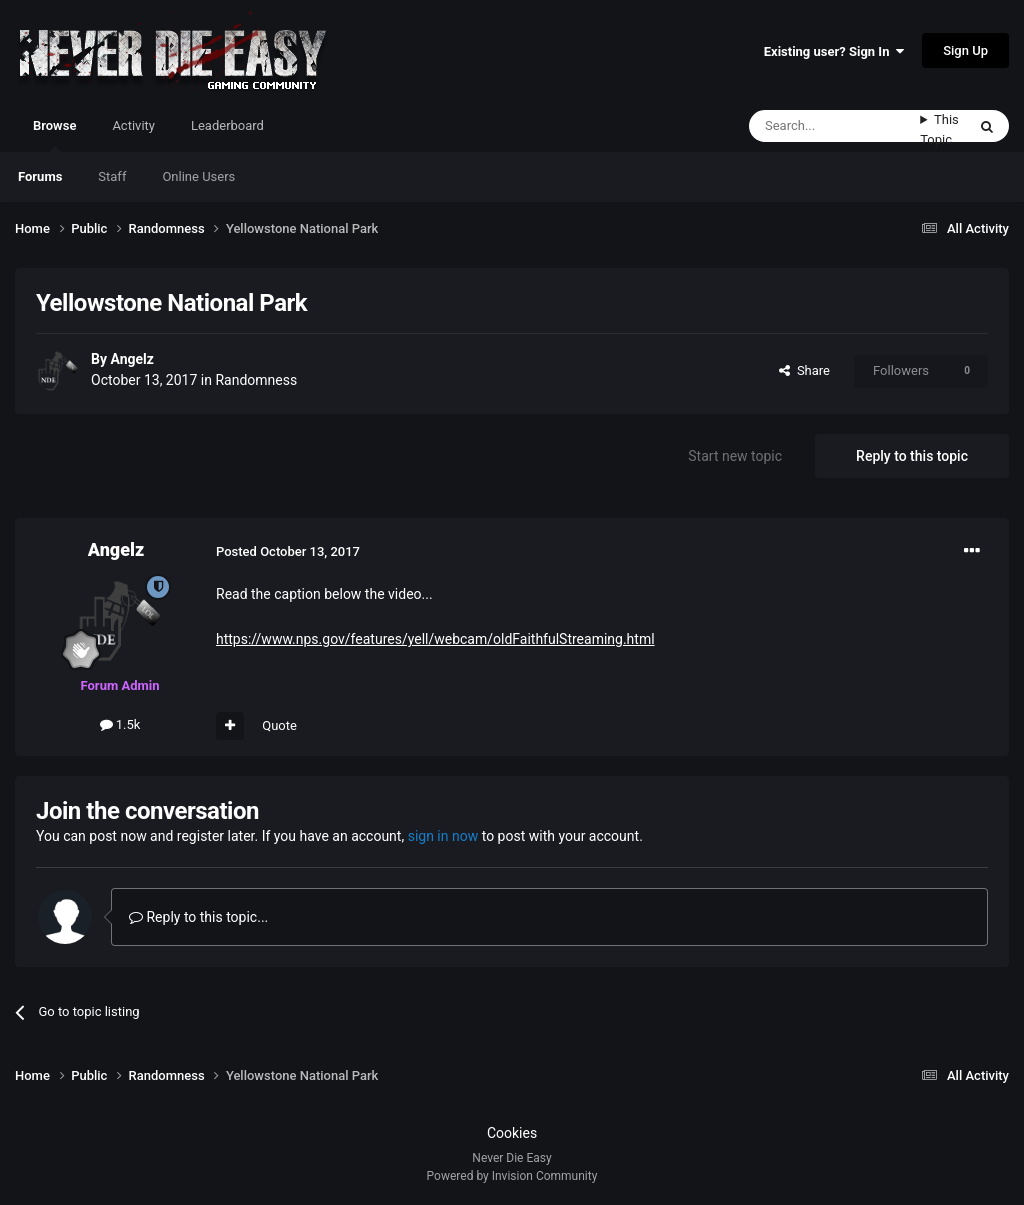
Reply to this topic (912, 456)
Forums (40, 176)
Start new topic (735, 456)
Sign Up (965, 50)
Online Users (198, 176)
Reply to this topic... (198, 917)
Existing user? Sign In (834, 51)
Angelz (131, 359)
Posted (288, 551)
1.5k (120, 724)
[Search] (834, 126)
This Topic (939, 129)
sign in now (443, 836)
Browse (54, 135)
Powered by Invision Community (512, 1176)
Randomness (256, 380)
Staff (112, 176)
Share (804, 370)
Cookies (512, 1133)
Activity (133, 125)
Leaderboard (227, 125)
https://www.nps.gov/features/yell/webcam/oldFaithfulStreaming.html (435, 639)
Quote (279, 725)
